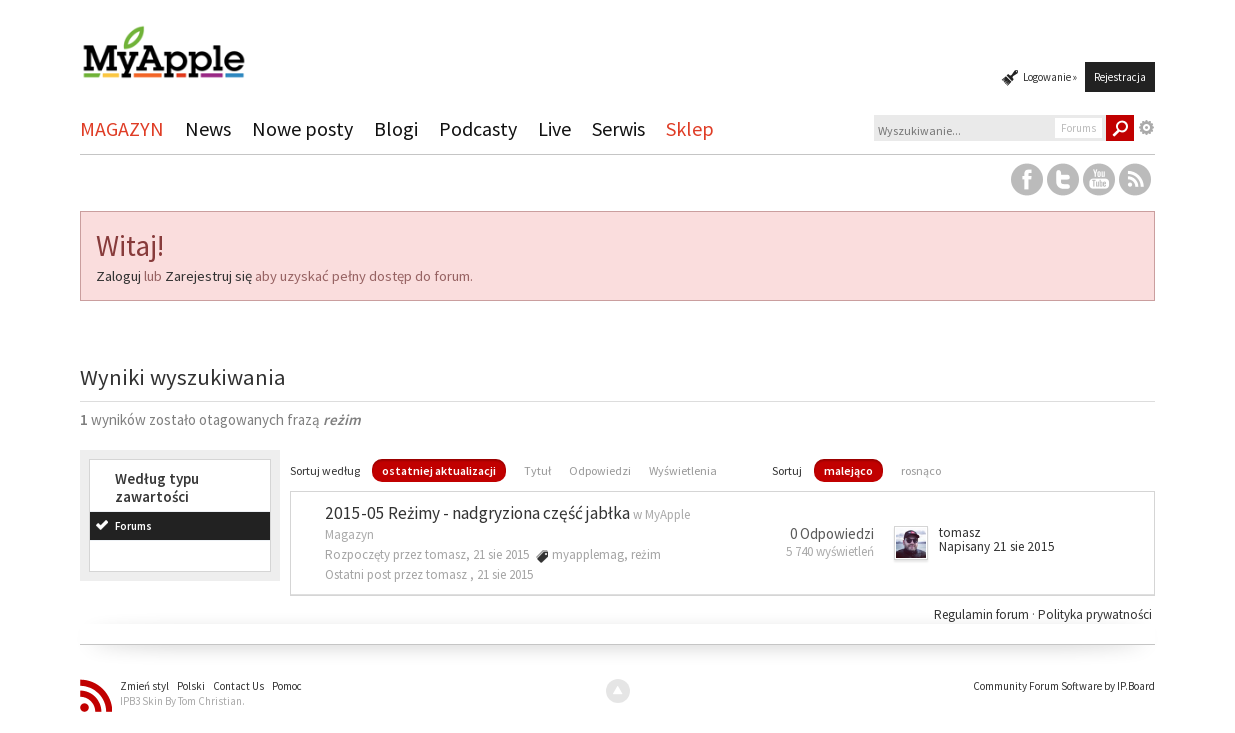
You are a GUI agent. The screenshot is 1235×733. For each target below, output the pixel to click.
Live (554, 128)
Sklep (690, 128)
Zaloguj (118, 276)
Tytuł (537, 470)
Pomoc (287, 686)
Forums (133, 526)
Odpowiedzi (600, 470)
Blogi (396, 128)
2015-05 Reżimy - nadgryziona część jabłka (477, 513)
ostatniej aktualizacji (439, 470)
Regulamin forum (983, 614)
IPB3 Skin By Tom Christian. (182, 701)
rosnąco (921, 470)
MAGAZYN (122, 128)
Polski (191, 686)
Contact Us (238, 686)
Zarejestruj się (208, 276)
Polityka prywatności (1095, 614)
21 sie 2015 (505, 574)
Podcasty (478, 128)
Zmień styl (144, 686)
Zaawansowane (1147, 128)
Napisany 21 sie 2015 (997, 546)
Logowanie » (1050, 77)
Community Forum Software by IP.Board (1064, 686)
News (208, 128)
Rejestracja (1120, 77)
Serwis (618, 128)
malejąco (848, 470)
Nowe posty (302, 128)
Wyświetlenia (683, 470)
